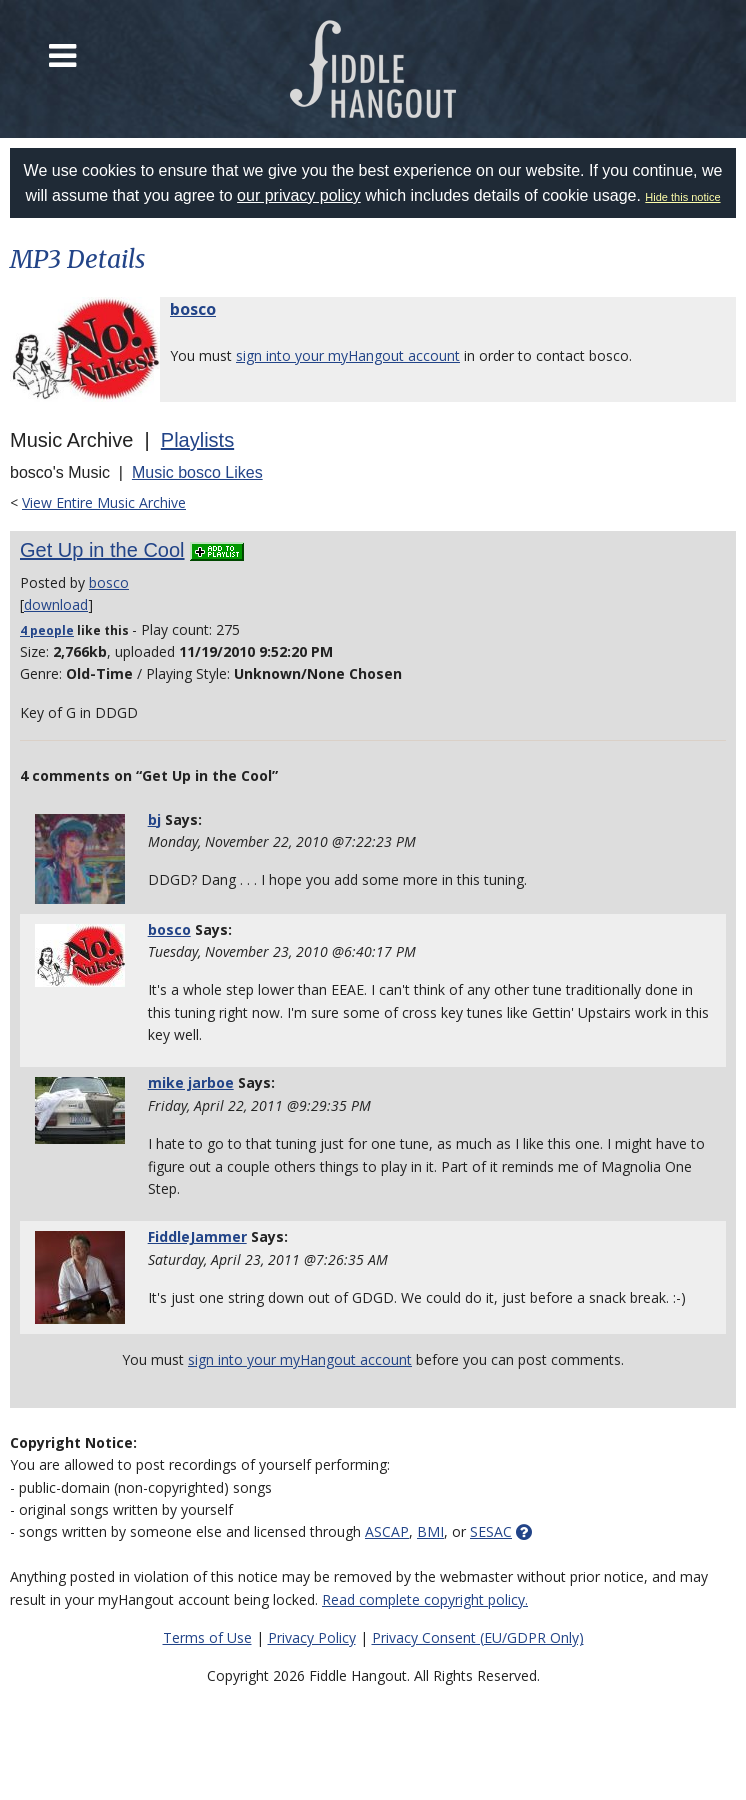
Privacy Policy (312, 1637)
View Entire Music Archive (104, 502)
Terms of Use (207, 1637)
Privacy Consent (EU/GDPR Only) (478, 1637)
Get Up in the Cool (102, 550)
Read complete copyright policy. (425, 1599)
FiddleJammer (197, 1236)
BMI (430, 1531)
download (56, 604)
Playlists (197, 440)
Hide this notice (682, 197)
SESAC (491, 1531)
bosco (193, 309)
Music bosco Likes (197, 472)
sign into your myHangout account (348, 355)
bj (154, 819)
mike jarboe (191, 1082)
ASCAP (387, 1531)
